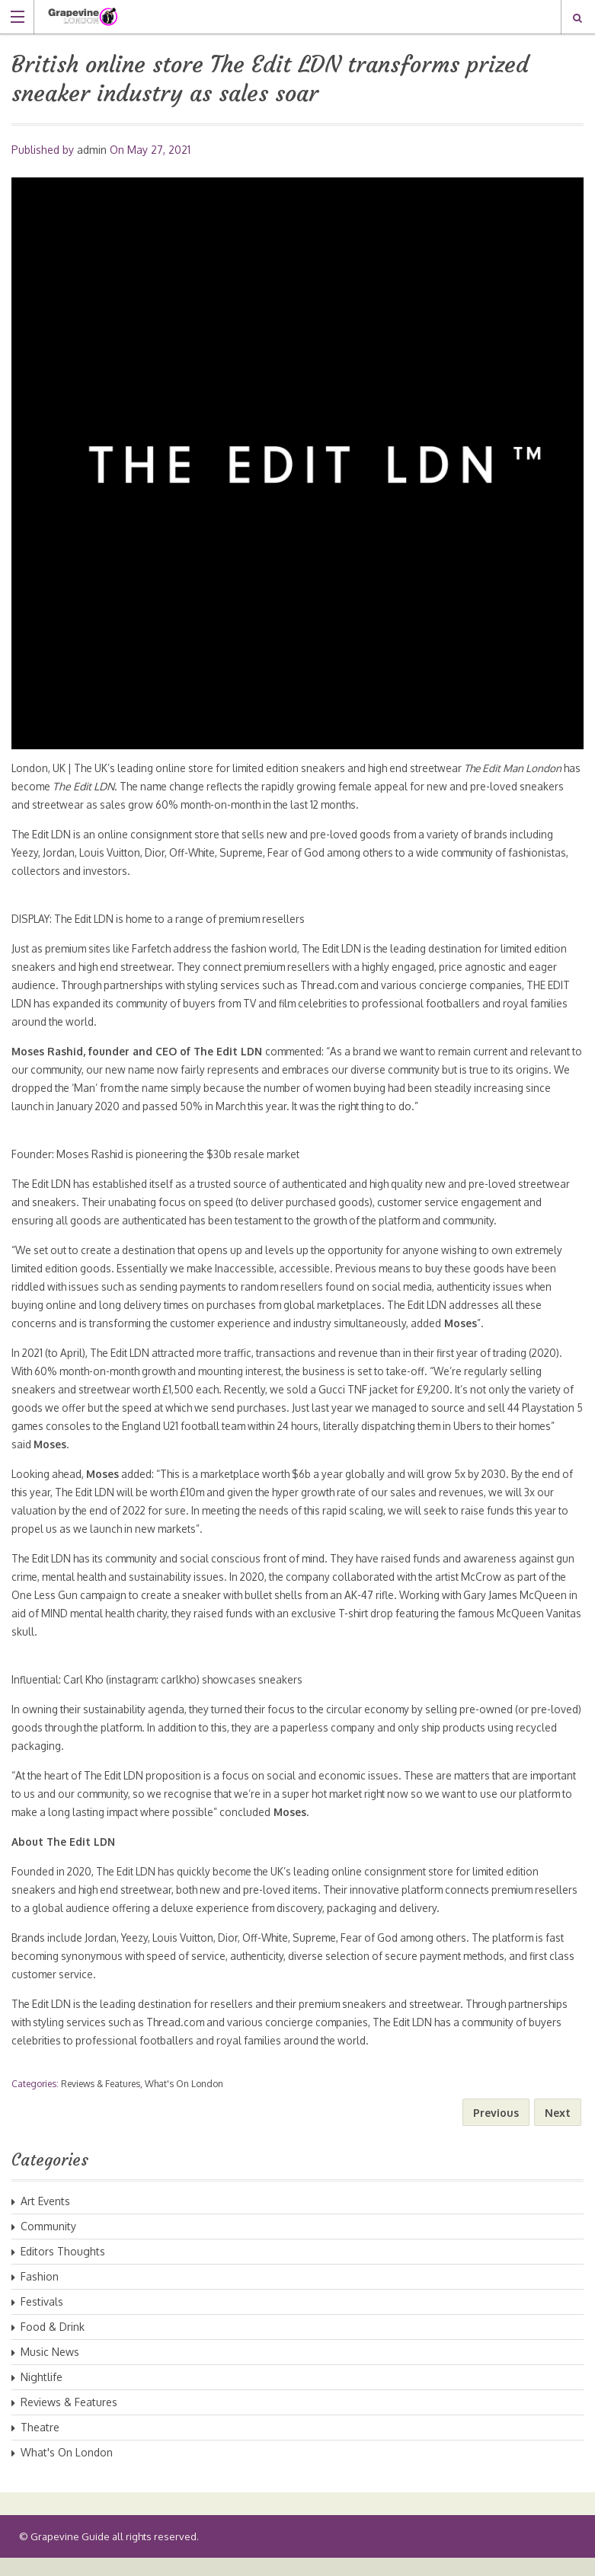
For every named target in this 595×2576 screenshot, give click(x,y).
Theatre (40, 2445)
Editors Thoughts (63, 2269)
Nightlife (41, 2395)
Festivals (42, 2319)
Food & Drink (53, 2344)
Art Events (45, 2219)
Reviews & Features (100, 2102)
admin (92, 149)
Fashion (40, 2294)
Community (48, 2244)
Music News (50, 2370)
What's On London (184, 2102)
